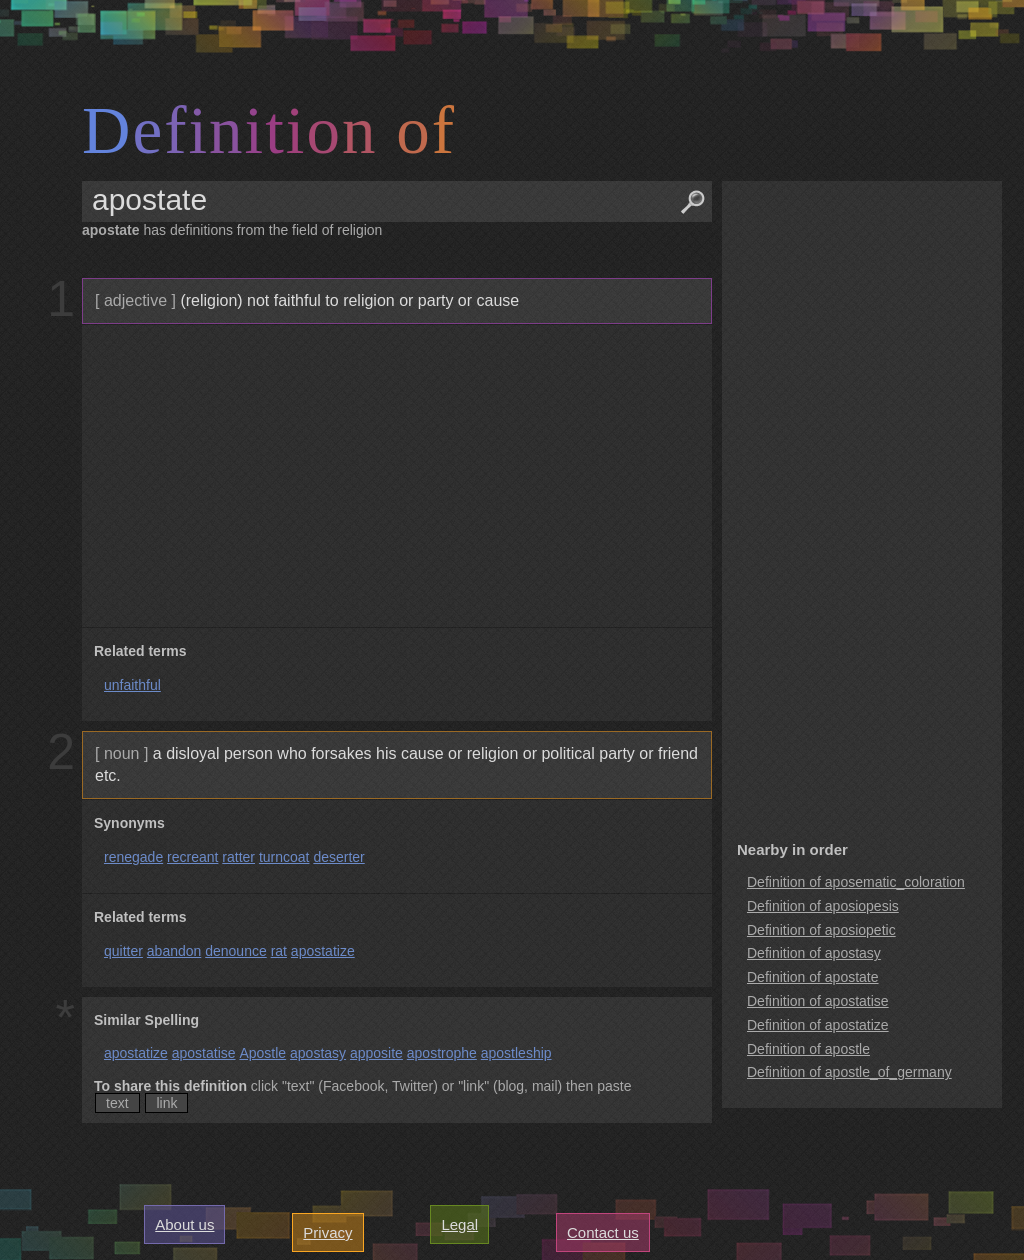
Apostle (262, 1053)
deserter (338, 857)
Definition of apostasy (814, 953)
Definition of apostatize (818, 1025)
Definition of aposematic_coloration (856, 882)
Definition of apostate (813, 977)
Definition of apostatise (818, 1001)
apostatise (204, 1053)
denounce (236, 951)
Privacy (327, 1232)
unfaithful (132, 685)
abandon (174, 951)
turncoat (284, 857)
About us (184, 1224)
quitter (123, 951)
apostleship (516, 1053)
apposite (376, 1053)
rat (279, 951)
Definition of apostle (808, 1049)
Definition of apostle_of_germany (849, 1072)
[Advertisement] (394, 476)
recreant (192, 857)
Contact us (603, 1232)
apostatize (323, 951)
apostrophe (442, 1053)
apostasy (318, 1053)
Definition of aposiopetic (821, 930)
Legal (459, 1224)
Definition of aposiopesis (823, 906)
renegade (133, 857)
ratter (238, 857)
